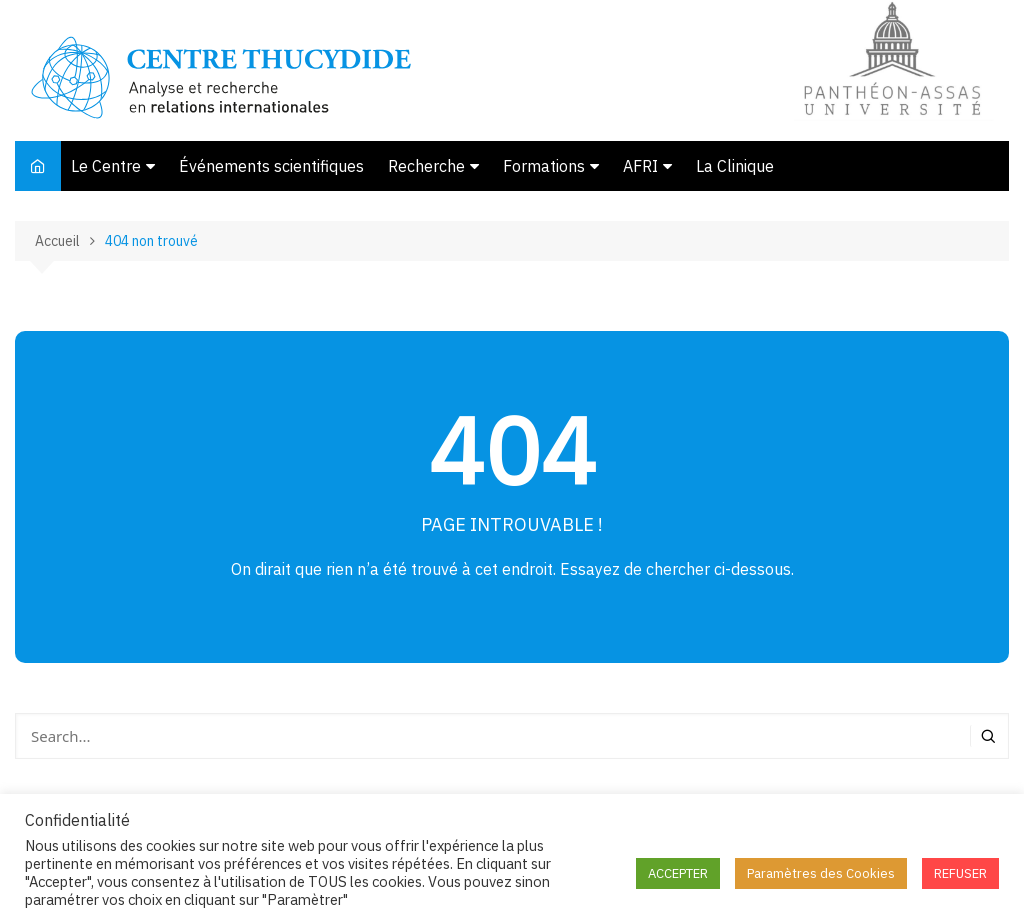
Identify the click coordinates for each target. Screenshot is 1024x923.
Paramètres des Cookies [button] (821, 873)
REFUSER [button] (960, 873)
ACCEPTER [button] (678, 873)
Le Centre (106, 166)
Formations (544, 166)
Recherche (426, 166)
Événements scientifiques (271, 166)
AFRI (640, 166)
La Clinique (735, 166)
